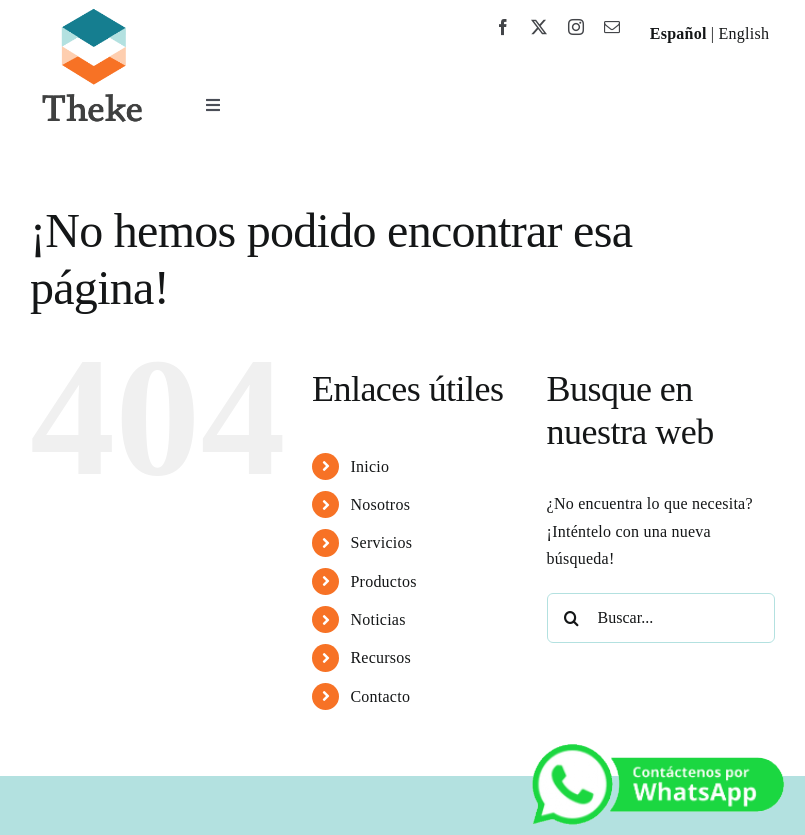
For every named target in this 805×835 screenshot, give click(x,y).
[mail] (612, 27)
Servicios (381, 542)
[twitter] (539, 27)
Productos (383, 581)
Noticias (377, 619)
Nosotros (380, 504)
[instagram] (576, 27)
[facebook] (503, 27)
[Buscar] (572, 618)
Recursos (380, 657)
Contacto (380, 696)
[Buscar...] (661, 618)
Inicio (369, 466)
